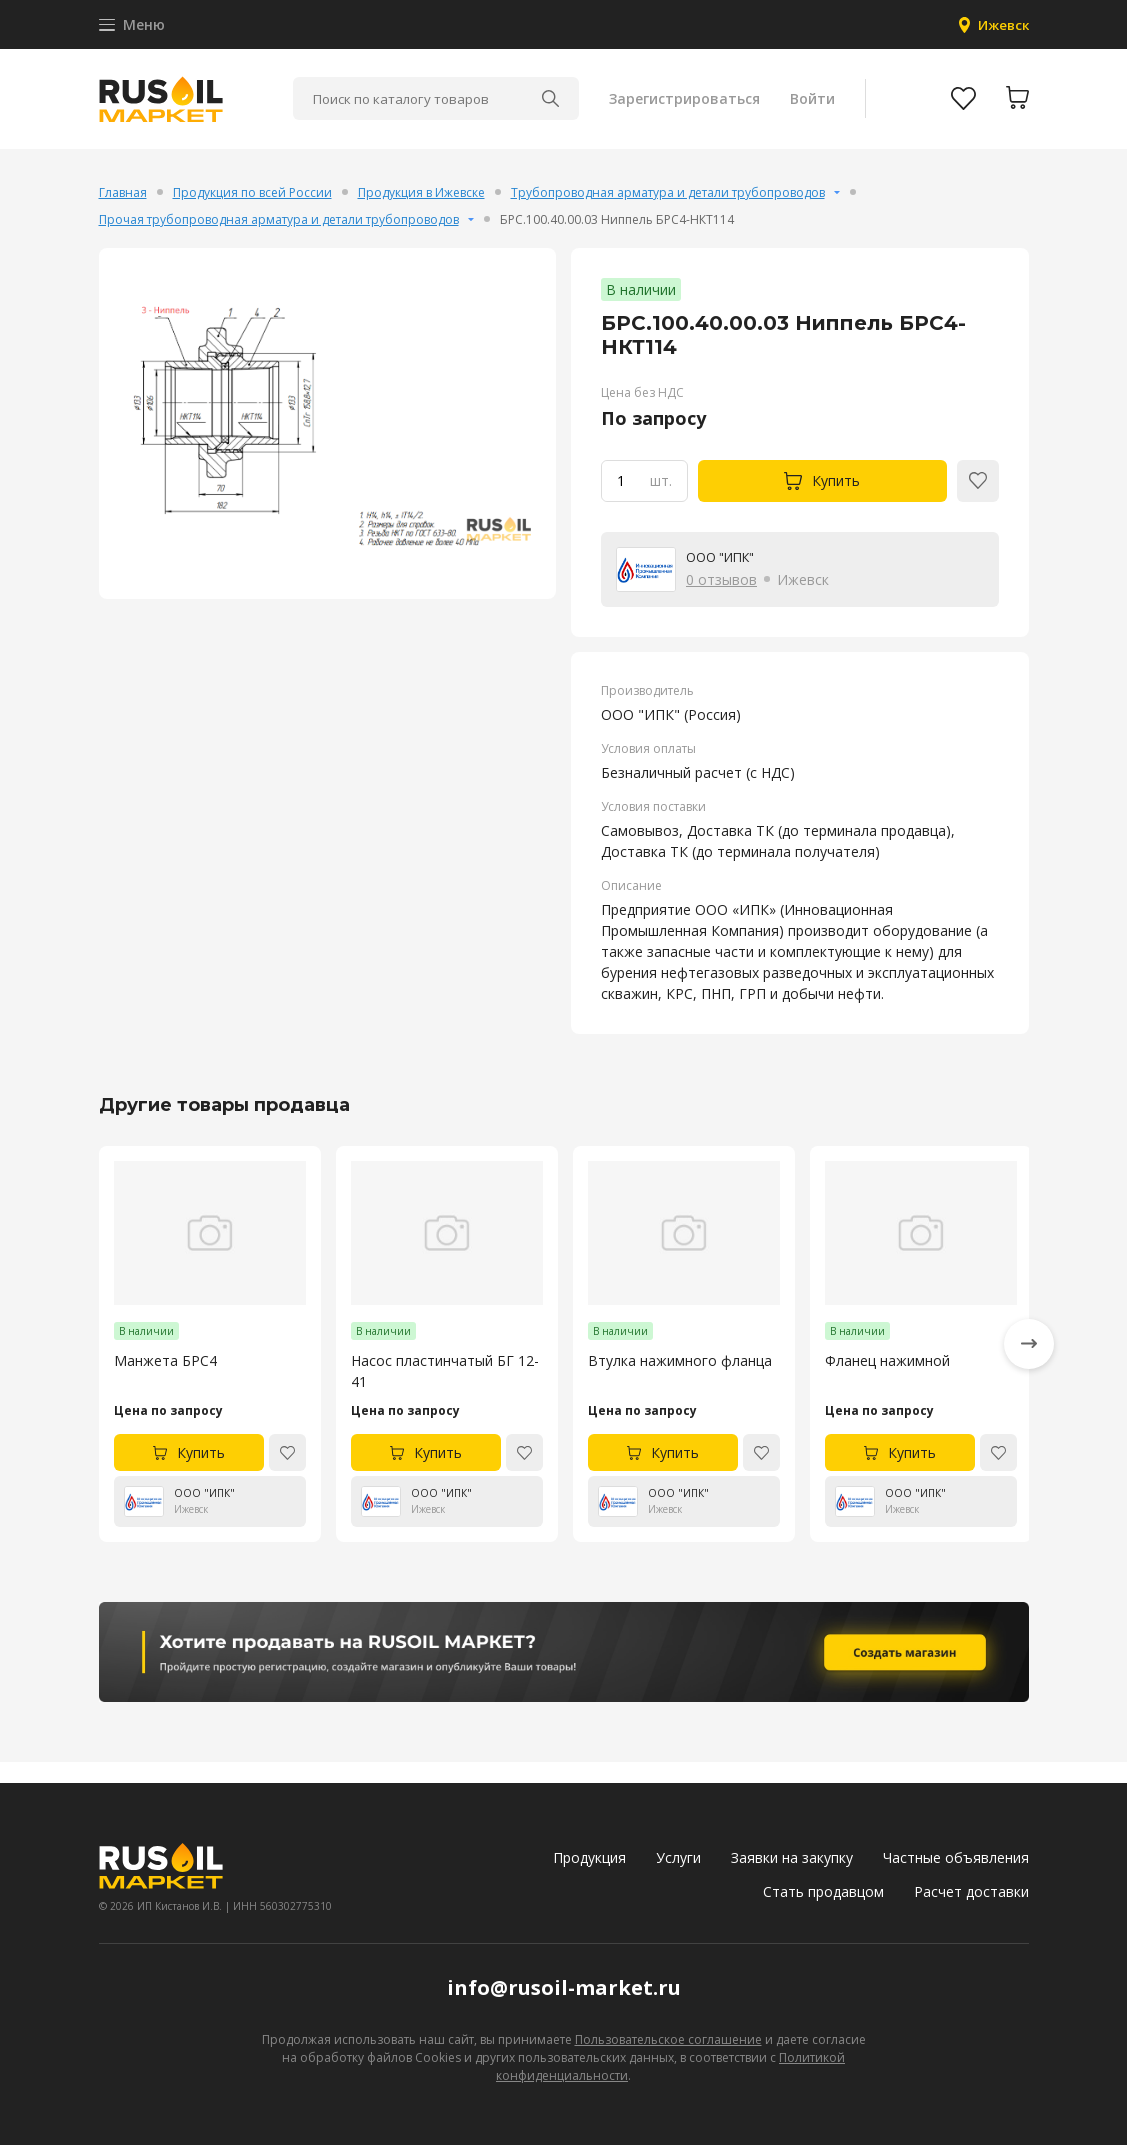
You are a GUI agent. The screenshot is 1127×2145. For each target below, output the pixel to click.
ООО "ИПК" (725, 576)
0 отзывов (721, 599)
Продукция (589, 1857)
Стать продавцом (823, 1891)
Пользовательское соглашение (668, 2039)
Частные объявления (956, 1857)
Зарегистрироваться (682, 109)
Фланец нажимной (887, 1381)
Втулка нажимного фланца (680, 1381)
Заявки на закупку (792, 1857)
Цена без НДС (642, 412)
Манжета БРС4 (165, 1381)
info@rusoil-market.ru (564, 1987)
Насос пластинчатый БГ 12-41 (445, 1392)
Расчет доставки (971, 1891)
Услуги (678, 1857)
